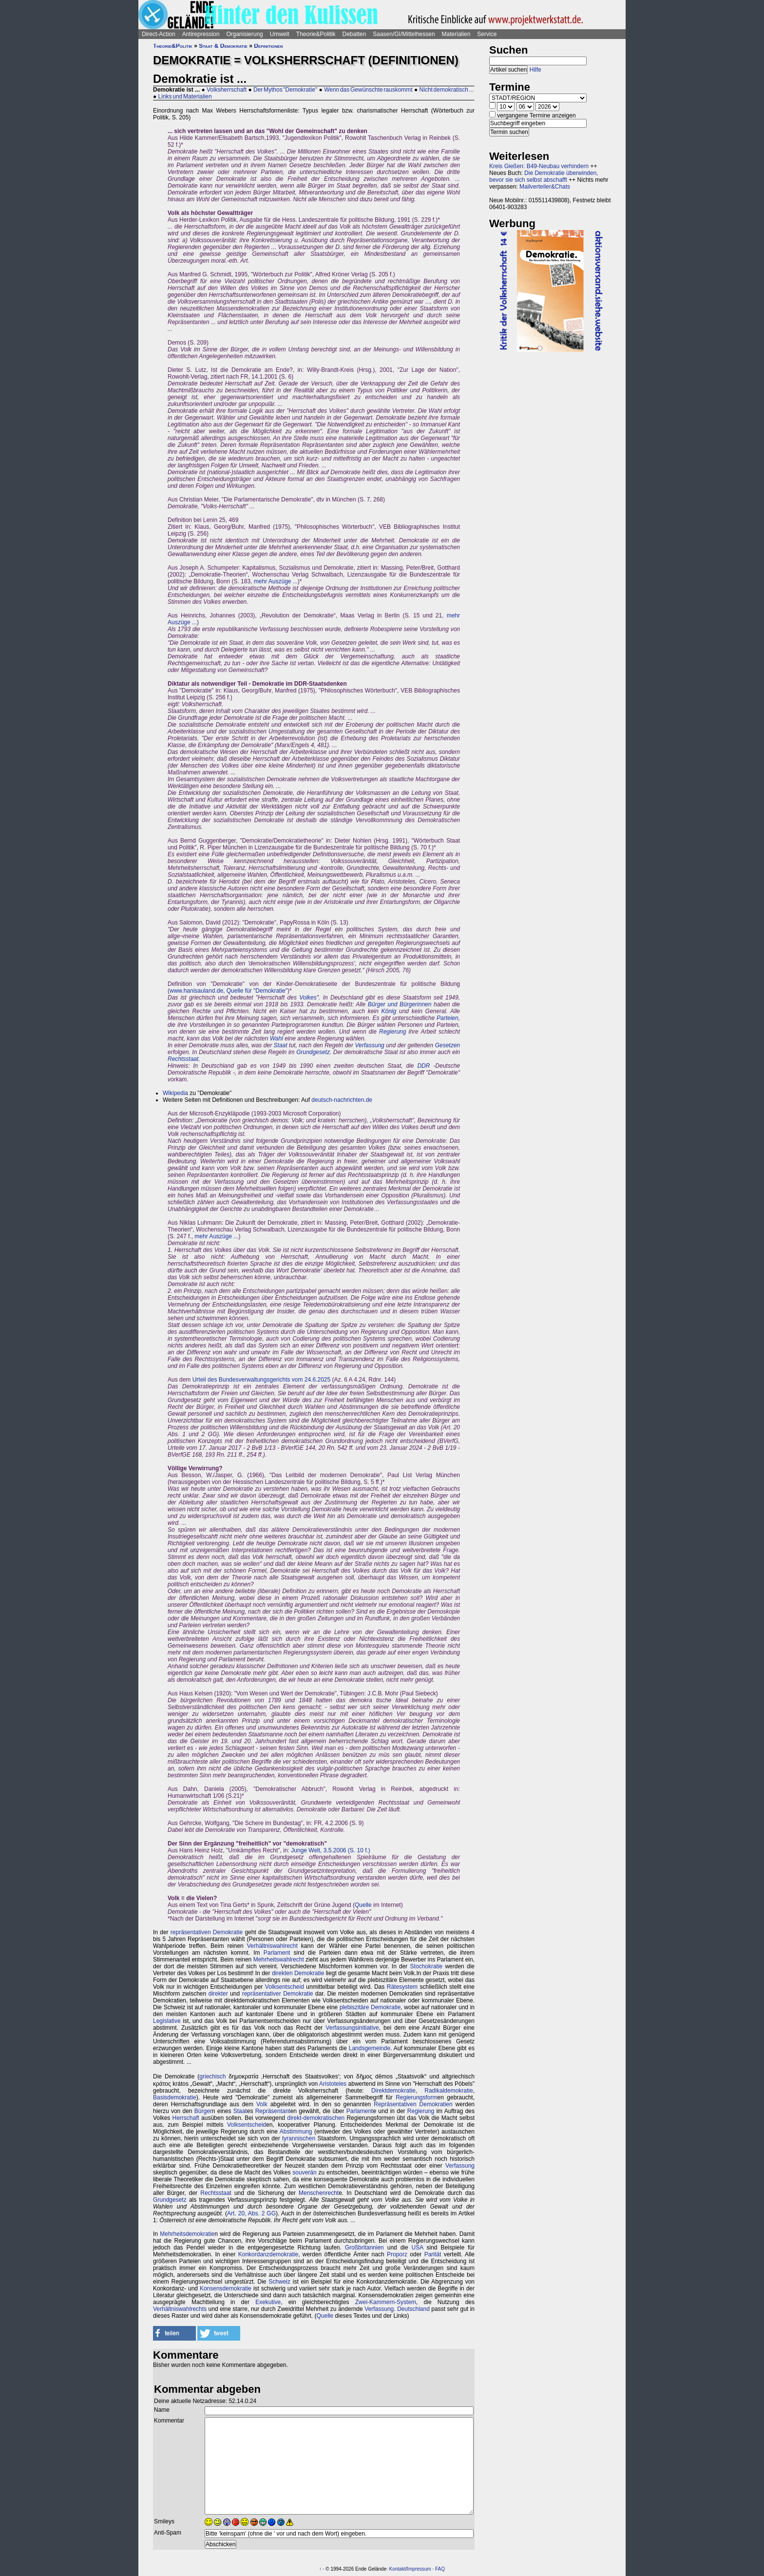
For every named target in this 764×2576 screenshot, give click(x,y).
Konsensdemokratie (225, 2288)
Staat (280, 1045)
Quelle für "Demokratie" (257, 990)
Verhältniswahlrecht (272, 1945)
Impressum (419, 2569)
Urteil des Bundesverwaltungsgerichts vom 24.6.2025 (261, 1379)
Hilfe (535, 69)
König (388, 1011)
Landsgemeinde (369, 2048)
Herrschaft (185, 2118)
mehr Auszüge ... (276, 581)
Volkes (308, 997)
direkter (218, 1993)
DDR (423, 1065)
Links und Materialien (185, 96)
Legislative (167, 2021)
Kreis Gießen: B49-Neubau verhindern (539, 166)
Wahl (276, 1038)
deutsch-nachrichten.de (341, 1099)
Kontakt (397, 2569)
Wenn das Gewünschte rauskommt (368, 89)
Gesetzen (447, 1045)
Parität (432, 2254)
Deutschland (413, 2309)
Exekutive (268, 2302)
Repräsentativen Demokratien (413, 2104)
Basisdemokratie (174, 2097)
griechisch (212, 2076)
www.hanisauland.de (196, 990)
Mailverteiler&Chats (544, 186)
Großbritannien (364, 2247)
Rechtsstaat (183, 1059)
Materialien (456, 34)
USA (417, 2247)
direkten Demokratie (298, 1973)
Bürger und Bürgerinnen (400, 1004)
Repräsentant (272, 2111)
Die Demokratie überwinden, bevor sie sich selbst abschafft (543, 176)
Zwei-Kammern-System (385, 2302)
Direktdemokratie (393, 2090)
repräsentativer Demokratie (277, 1993)
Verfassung (369, 1045)
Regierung (392, 1031)
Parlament (277, 1952)
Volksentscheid (284, 1986)
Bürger (203, 2111)
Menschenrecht (319, 2193)
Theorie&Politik (316, 34)
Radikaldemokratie (448, 2090)
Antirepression (201, 34)
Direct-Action (158, 34)
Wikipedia (175, 1093)
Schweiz (279, 2281)
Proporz (397, 2254)
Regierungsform (416, 2097)
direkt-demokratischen (315, 2118)
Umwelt (279, 34)
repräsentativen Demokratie (207, 1932)
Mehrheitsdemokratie (187, 2233)
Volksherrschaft (227, 89)
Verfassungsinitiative (352, 2027)
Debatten (354, 34)
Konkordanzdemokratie (268, 2254)
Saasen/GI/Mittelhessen (404, 34)
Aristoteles (332, 2083)
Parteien (447, 1018)
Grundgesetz (313, 1052)
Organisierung (244, 34)
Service (487, 34)
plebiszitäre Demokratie (370, 2007)
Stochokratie (426, 1966)
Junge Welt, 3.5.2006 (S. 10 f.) (330, 1850)
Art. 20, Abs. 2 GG (251, 2213)
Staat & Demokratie (223, 45)
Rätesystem (402, 1986)
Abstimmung (296, 2131)
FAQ (440, 2569)
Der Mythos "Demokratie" (285, 89)
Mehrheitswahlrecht (278, 1959)
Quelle (363, 1905)
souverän (304, 2172)
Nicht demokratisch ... (447, 89)
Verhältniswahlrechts (180, 2309)
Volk (261, 2104)
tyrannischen (298, 2138)
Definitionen (268, 45)
